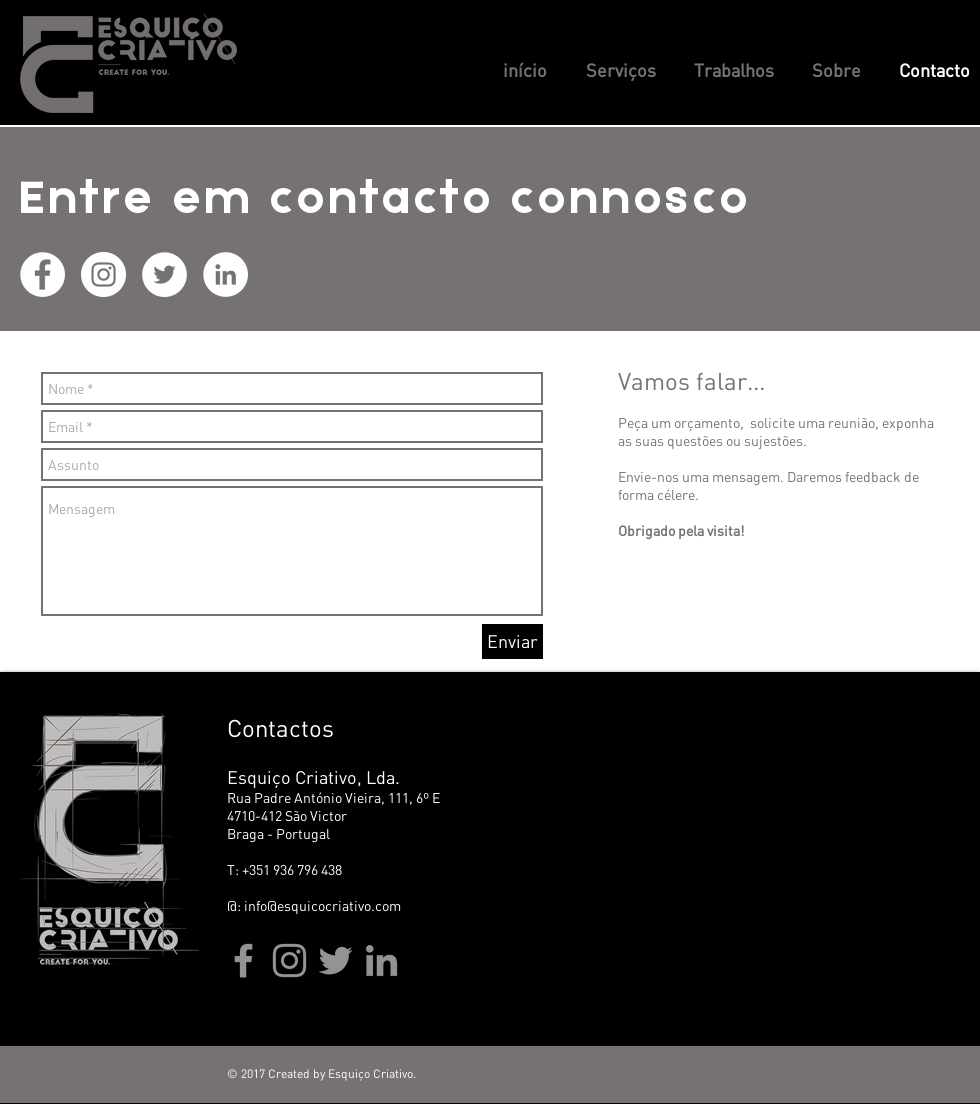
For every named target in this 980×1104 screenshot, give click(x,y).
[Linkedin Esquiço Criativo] (225, 274)
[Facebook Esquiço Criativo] (42, 274)
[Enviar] (512, 641)
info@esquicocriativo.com (322, 905)
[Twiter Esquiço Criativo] (164, 274)
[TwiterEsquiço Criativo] (335, 960)
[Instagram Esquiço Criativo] (103, 274)
